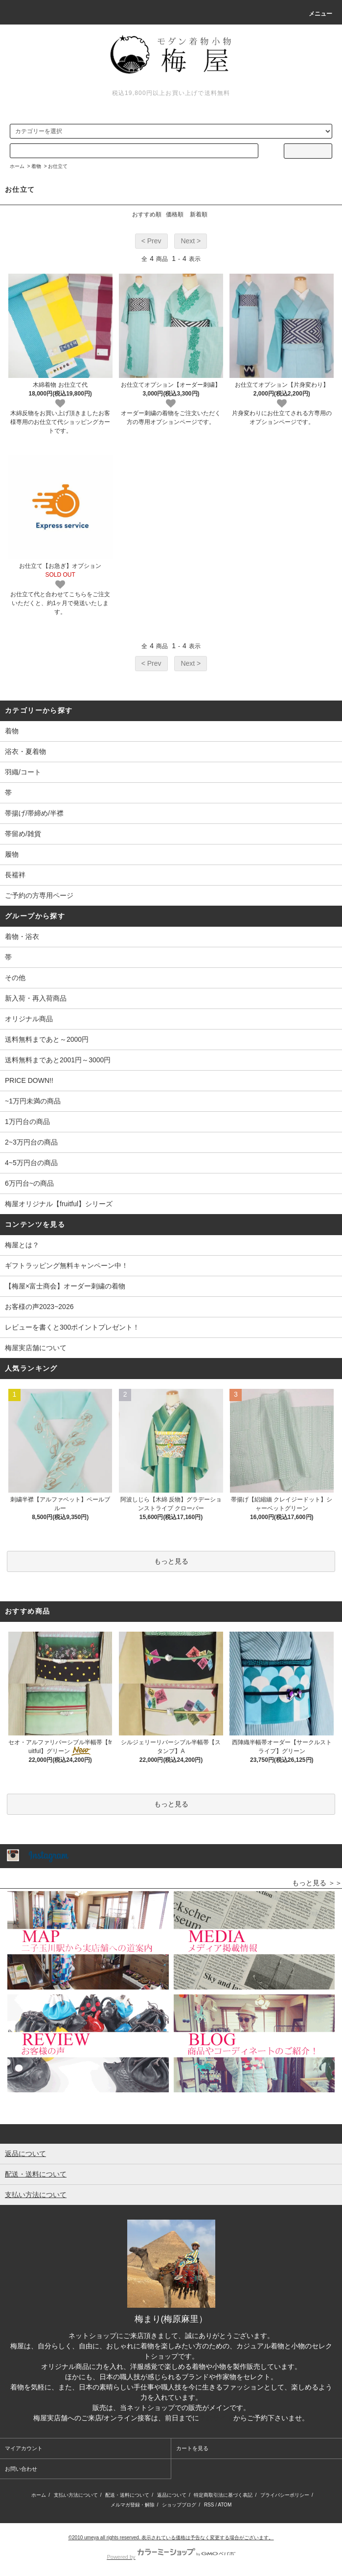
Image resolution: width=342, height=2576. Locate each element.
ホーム (17, 166)
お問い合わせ (21, 2469)
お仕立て (58, 166)
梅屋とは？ (22, 1245)
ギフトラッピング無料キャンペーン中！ (66, 1265)
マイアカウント (24, 2448)
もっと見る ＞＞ (317, 1883)
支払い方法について (76, 2495)
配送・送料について (127, 2495)
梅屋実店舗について (36, 1348)
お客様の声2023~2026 (39, 1307)
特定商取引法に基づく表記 (223, 2495)
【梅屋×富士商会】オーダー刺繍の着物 (65, 1286)
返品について (171, 2495)
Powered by (171, 2557)
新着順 (198, 214)
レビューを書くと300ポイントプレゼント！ (72, 1327)
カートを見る (192, 2448)
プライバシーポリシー (284, 2495)
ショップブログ (179, 2504)
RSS (209, 2504)
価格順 (174, 214)
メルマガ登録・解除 (133, 2504)
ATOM (224, 2504)
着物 (36, 166)
